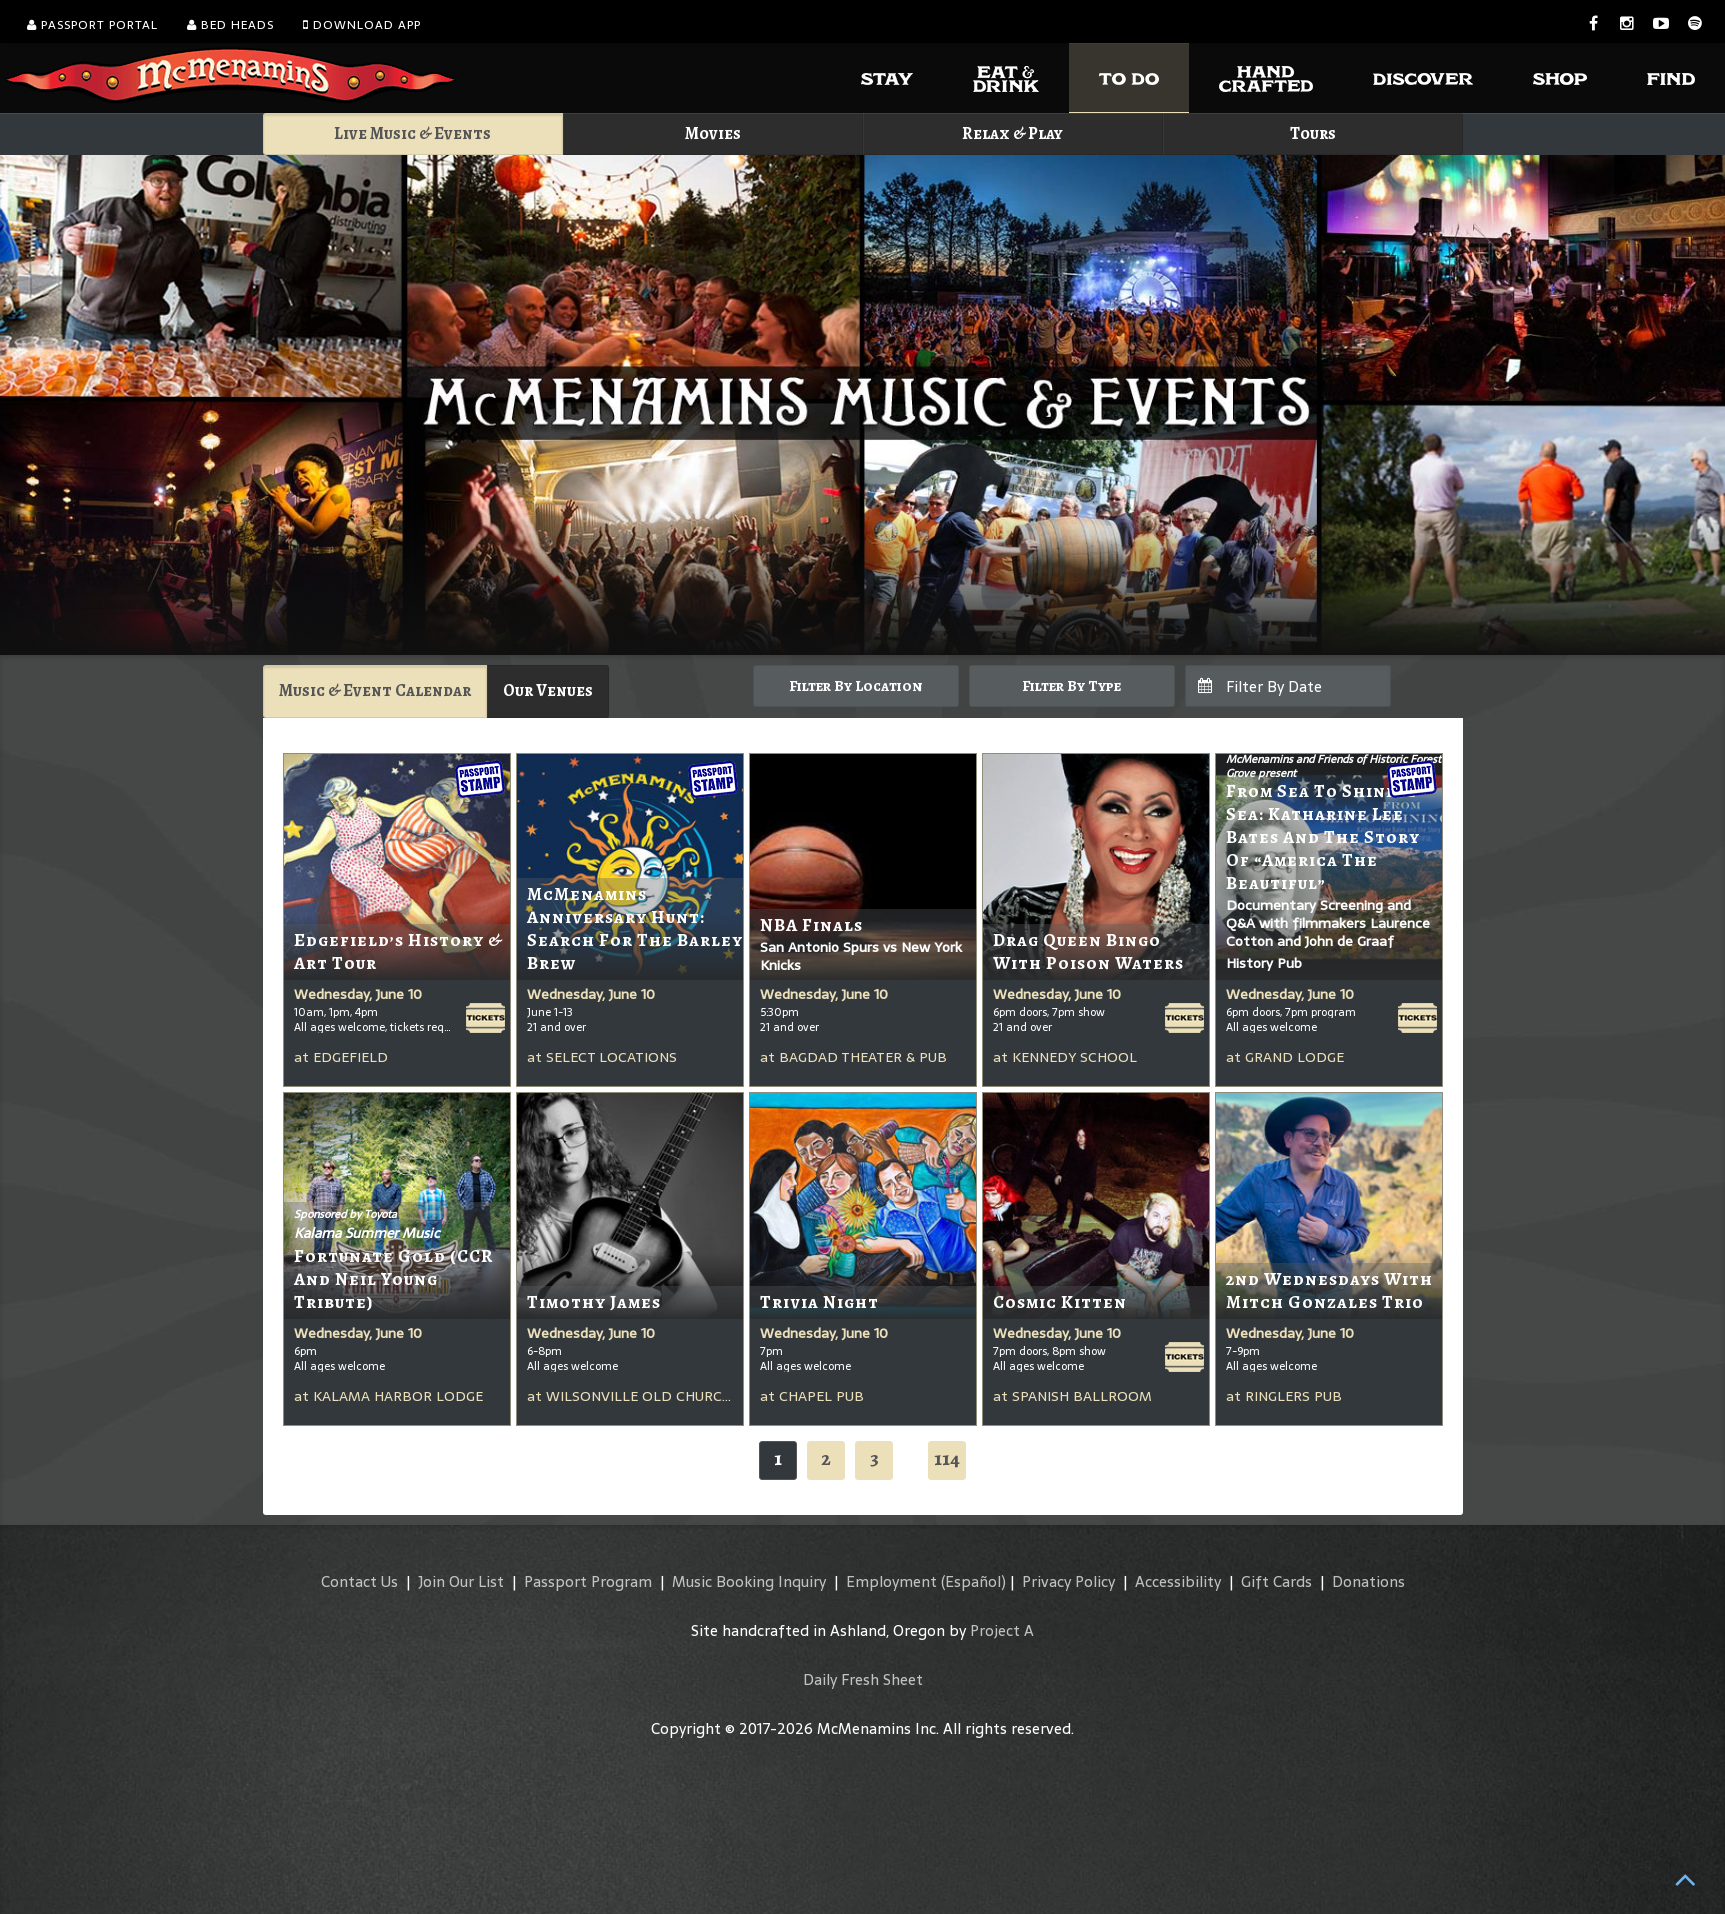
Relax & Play (1012, 133)
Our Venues (548, 690)
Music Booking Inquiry (749, 1581)
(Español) (973, 1581)
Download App (362, 25)
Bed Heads (230, 25)
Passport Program (588, 1581)
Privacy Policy (1068, 1581)
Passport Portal (92, 25)
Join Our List (461, 1581)
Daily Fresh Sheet (863, 1679)
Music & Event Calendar (375, 690)
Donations (1368, 1581)
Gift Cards (1276, 1581)
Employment (891, 1581)
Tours (1313, 133)
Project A (1002, 1630)
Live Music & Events (412, 133)
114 (947, 1458)
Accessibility (1178, 1581)
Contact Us (359, 1581)
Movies (713, 133)
